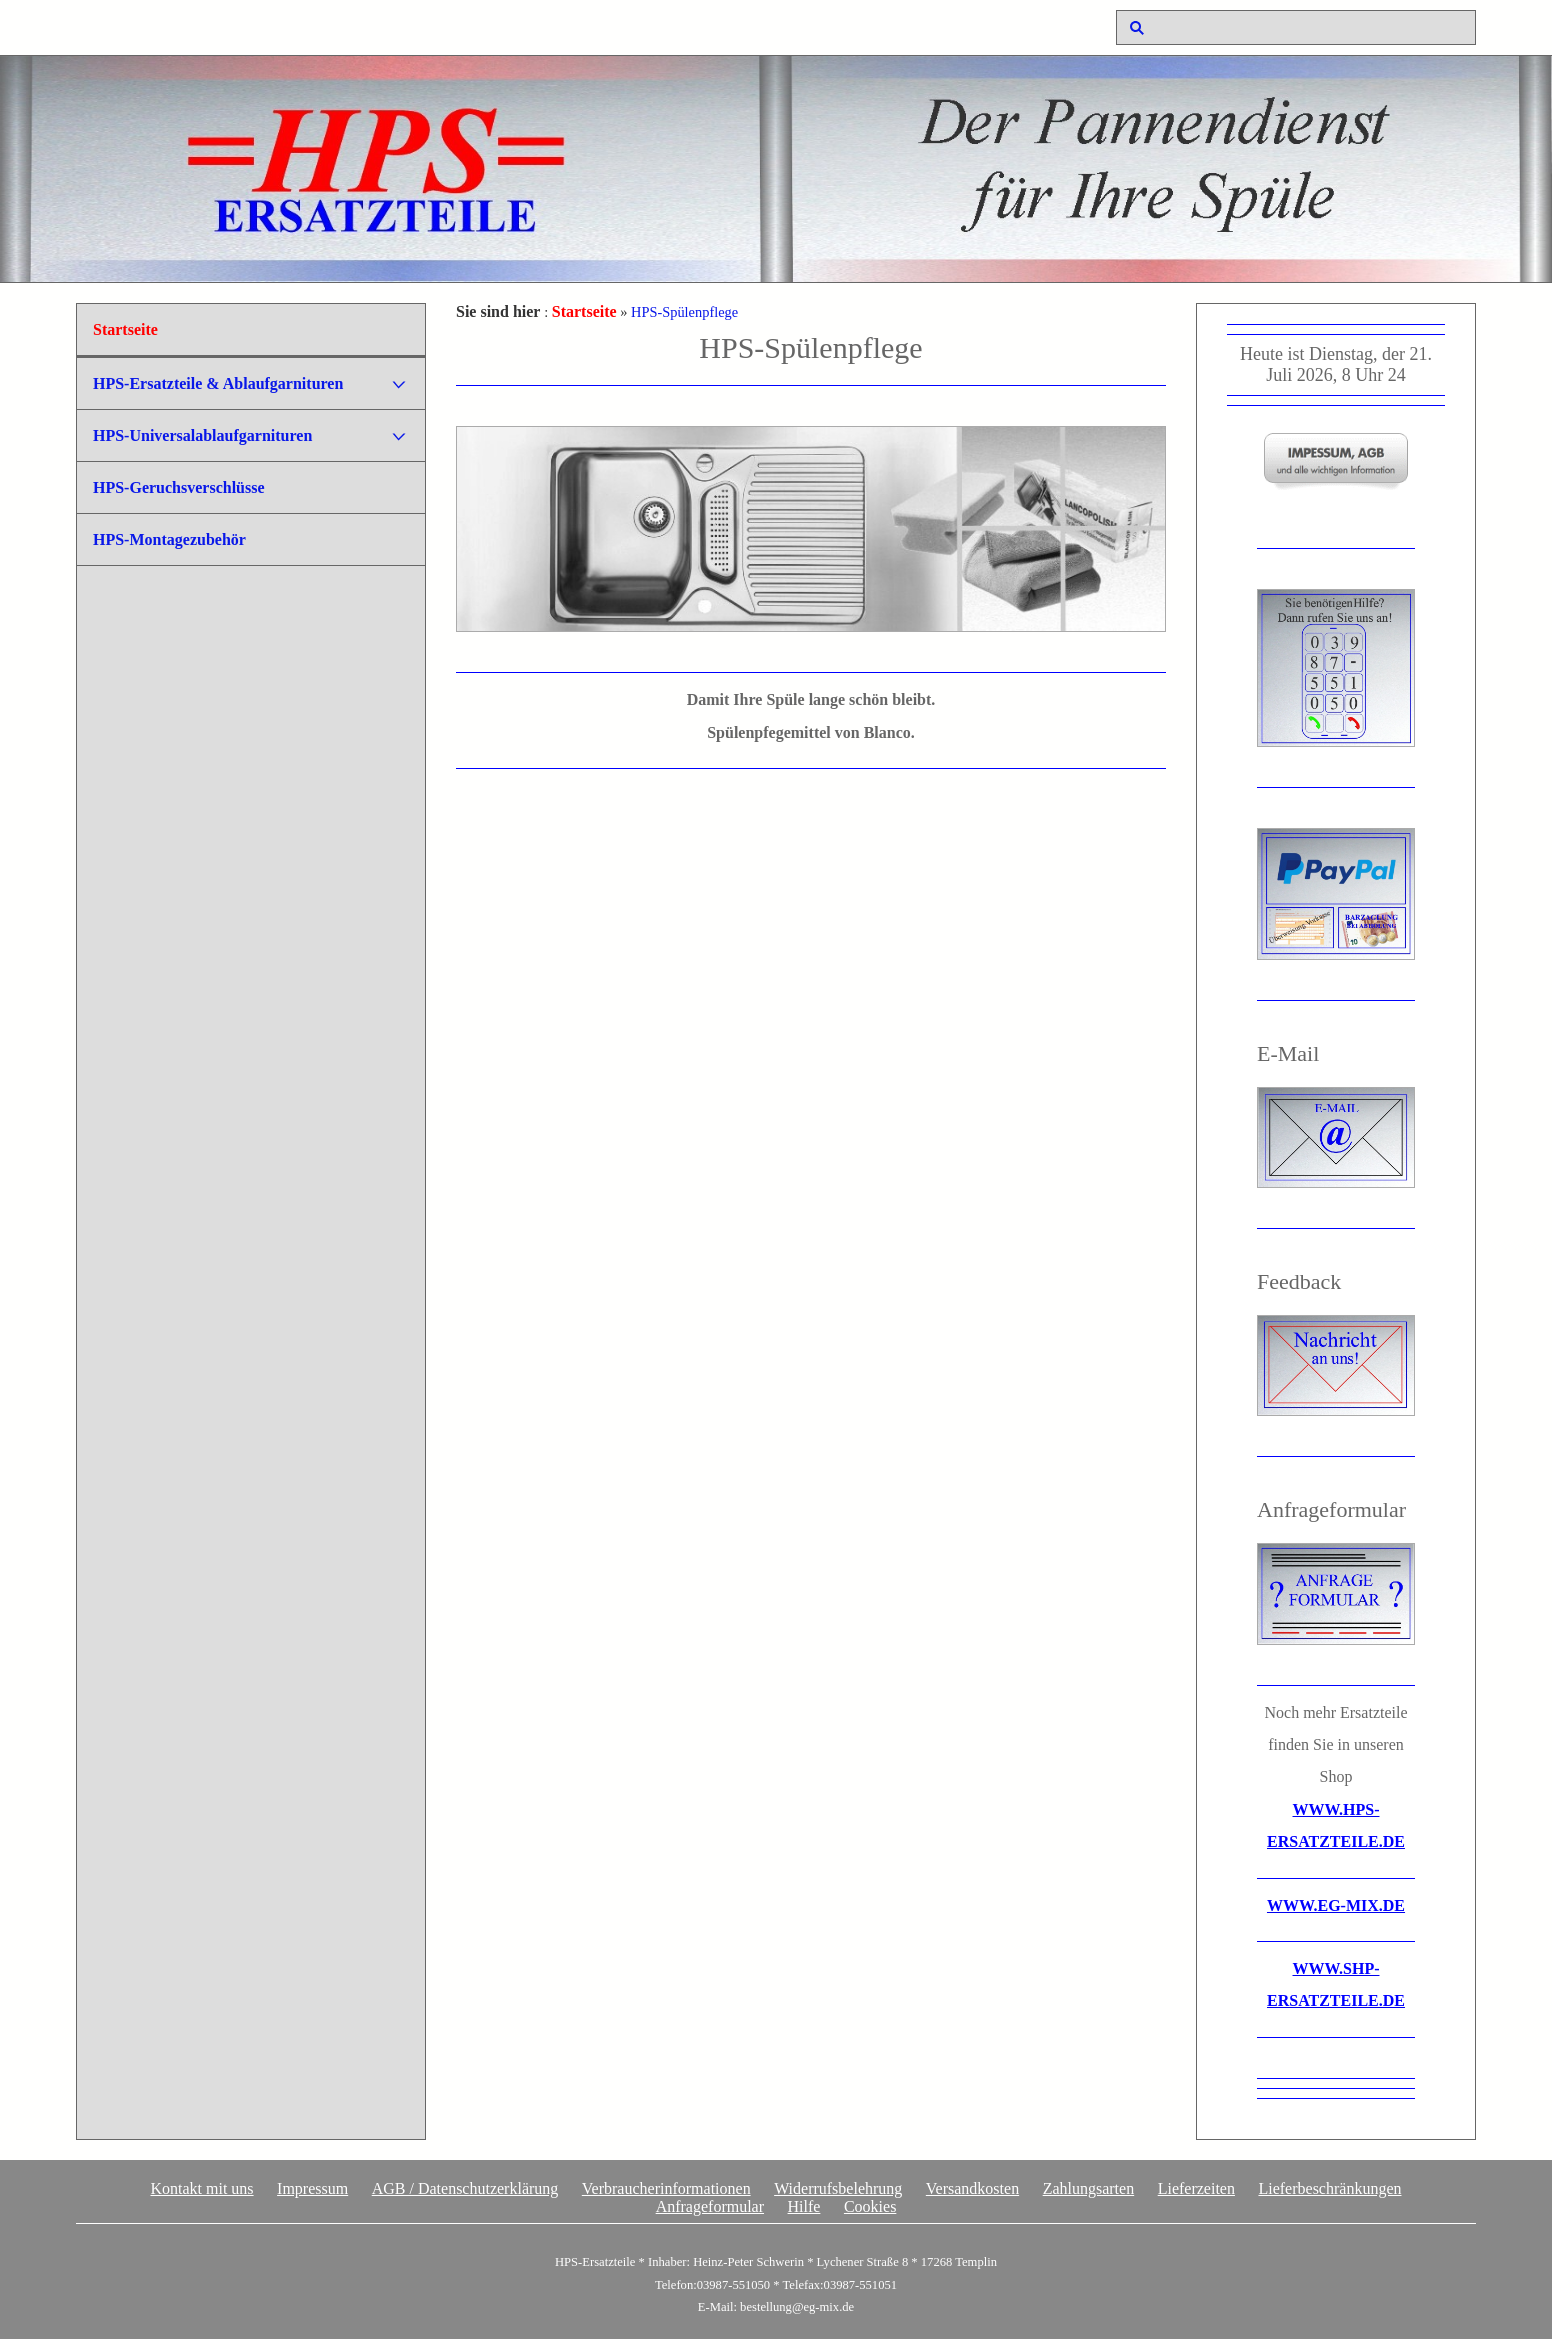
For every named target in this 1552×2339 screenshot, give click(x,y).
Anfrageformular (710, 2206)
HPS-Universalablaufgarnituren (202, 435)
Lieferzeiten (1196, 2188)
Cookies (870, 2206)
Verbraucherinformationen (666, 2188)
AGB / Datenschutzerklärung (465, 2188)
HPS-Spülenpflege (684, 312)
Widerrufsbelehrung (838, 2188)
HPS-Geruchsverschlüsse (179, 487)
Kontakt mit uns (201, 2188)
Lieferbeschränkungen (1329, 2188)
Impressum (312, 2188)
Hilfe (804, 2206)
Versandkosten (972, 2188)
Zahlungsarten (1089, 2188)
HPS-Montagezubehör (169, 539)
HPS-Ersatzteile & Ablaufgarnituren (218, 383)
